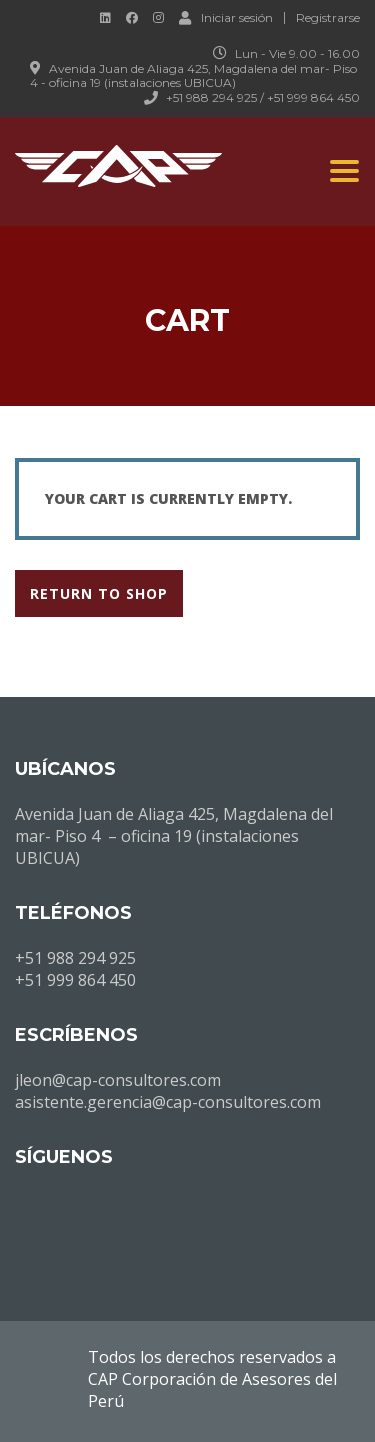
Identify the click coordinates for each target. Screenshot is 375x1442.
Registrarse (328, 18)
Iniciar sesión (226, 17)
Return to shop (99, 593)
